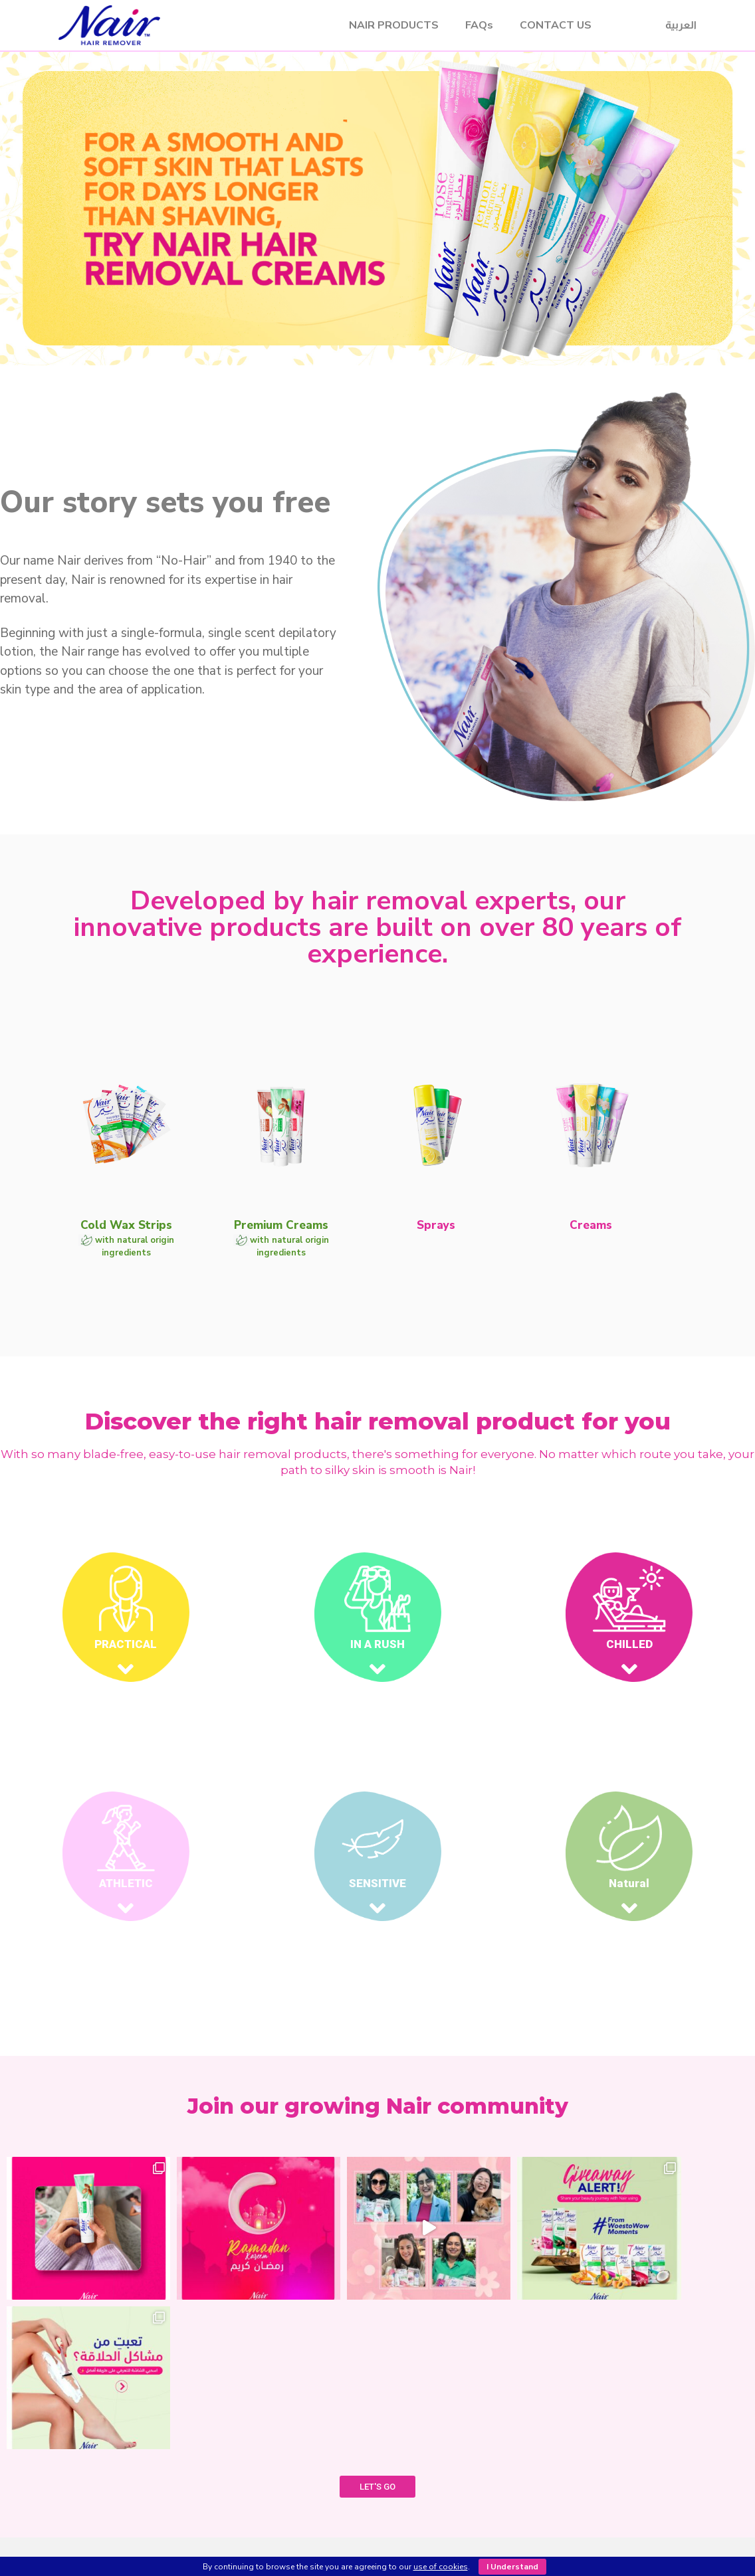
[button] (365, 411)
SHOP (483, 2427)
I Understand (512, 2566)
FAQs (479, 25)
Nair (186, 25)
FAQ (483, 2454)
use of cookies (440, 2566)
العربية (681, 25)
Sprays (274, 2488)
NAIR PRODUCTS (394, 25)
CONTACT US (556, 25)
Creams (274, 2504)
